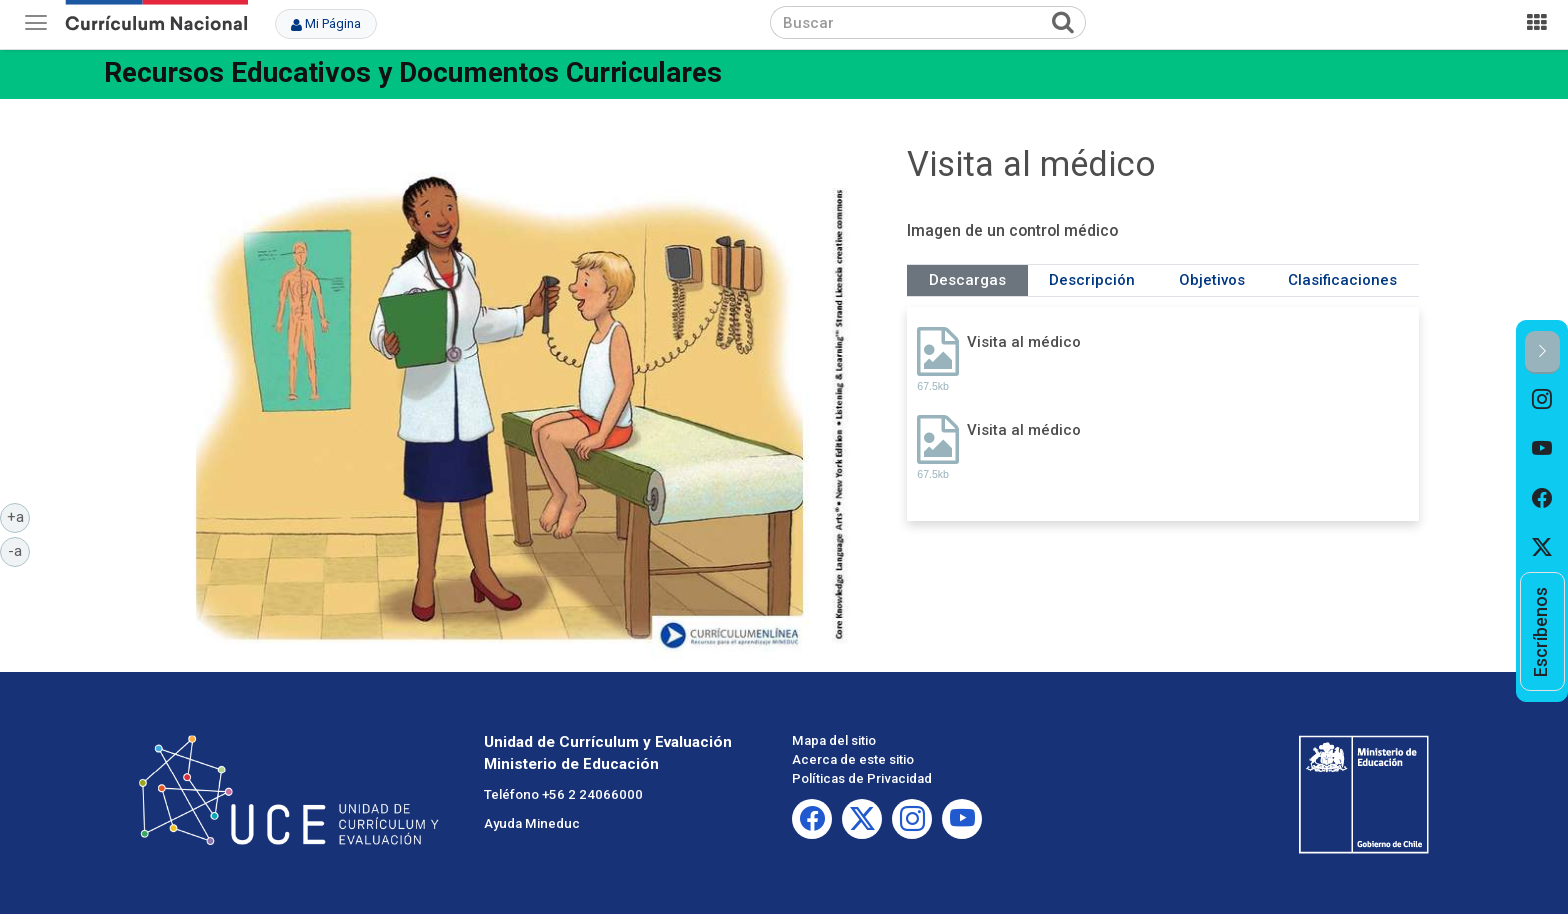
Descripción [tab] (1092, 280)
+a (19, 516)
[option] (1542, 399)
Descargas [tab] (967, 280)
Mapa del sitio (834, 740)
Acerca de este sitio (853, 759)
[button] (1542, 352)
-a (19, 550)
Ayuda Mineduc (532, 823)
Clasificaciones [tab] (1342, 280)
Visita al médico (1024, 342)
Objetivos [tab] (1212, 280)
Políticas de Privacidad (862, 778)
